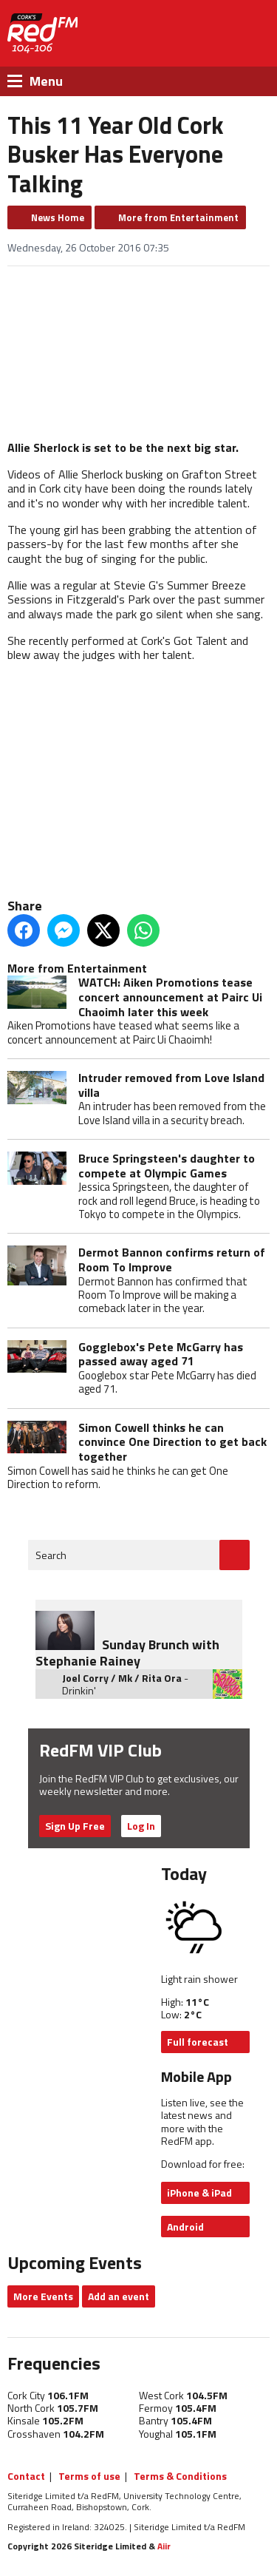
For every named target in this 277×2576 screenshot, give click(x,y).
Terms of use (89, 2476)
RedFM (42, 33)
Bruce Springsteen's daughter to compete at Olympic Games (166, 1165)
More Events (43, 2296)
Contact (26, 2476)
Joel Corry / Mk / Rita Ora (122, 1678)
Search (50, 1555)
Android (185, 2226)
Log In (141, 1825)
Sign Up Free (75, 1825)
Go (234, 1555)
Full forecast (197, 2041)
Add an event (118, 2296)
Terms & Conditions (180, 2476)
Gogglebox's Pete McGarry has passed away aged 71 (160, 1354)
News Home (57, 217)
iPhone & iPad (199, 2192)
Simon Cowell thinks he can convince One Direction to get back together (172, 1442)
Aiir (164, 2546)
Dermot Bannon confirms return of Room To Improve (171, 1259)
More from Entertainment (178, 217)
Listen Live (199, 33)
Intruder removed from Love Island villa (171, 1085)
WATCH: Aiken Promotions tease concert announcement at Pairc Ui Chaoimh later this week (170, 997)
